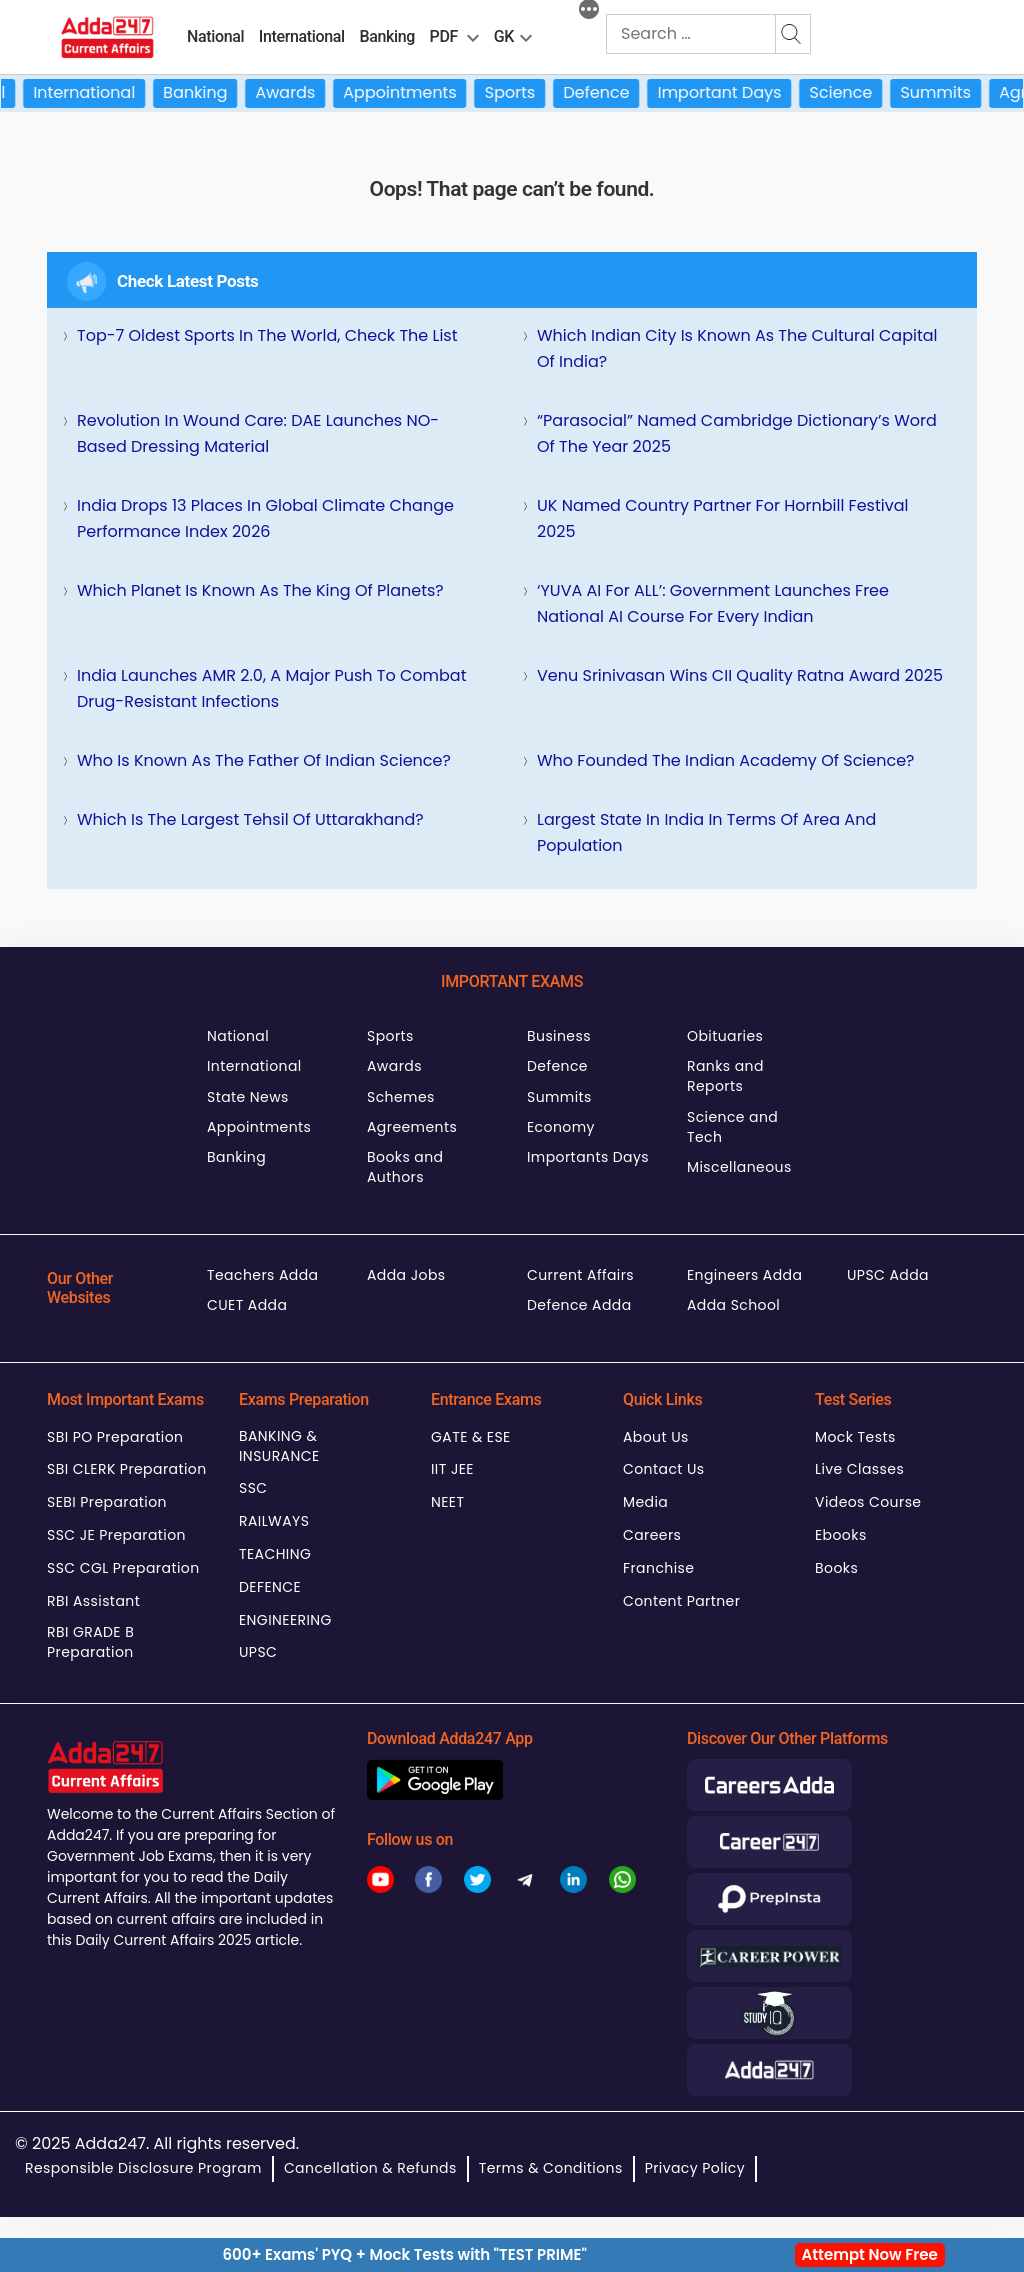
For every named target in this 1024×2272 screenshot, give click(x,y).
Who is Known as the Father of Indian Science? (264, 760)
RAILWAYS (274, 1521)
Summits (955, 92)
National (215, 36)
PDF (444, 36)
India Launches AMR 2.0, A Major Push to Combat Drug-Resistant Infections (272, 688)
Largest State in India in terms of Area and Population (706, 832)
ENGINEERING (285, 1620)
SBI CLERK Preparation (127, 1469)
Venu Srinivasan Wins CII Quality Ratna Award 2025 (740, 675)
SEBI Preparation (107, 1502)
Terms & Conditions (551, 2168)
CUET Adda (247, 1305)
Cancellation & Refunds (370, 2168)
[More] (589, 12)
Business (559, 1036)
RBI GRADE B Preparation (90, 1642)
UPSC (258, 1652)
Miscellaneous (739, 1167)
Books (836, 1568)
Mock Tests (855, 1437)
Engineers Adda (744, 1275)
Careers (652, 1535)
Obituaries (725, 1036)
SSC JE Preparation (116, 1535)
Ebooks (841, 1535)
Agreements (412, 1127)
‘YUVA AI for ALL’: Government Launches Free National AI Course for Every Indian (713, 603)
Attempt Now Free (870, 2254)
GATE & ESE (471, 1437)
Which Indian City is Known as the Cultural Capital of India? (737, 348)
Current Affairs (580, 1275)
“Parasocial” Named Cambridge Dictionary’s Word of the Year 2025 (737, 433)
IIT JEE (452, 1469)
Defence (616, 92)
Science (860, 92)
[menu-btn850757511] (526, 34)
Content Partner (681, 1601)
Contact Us (664, 1469)
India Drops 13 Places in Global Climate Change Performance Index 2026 (265, 518)
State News (248, 1097)
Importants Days (588, 1157)
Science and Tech (732, 1127)
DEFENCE (270, 1587)
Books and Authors (405, 1167)
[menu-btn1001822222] (473, 34)
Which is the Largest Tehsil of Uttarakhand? (250, 819)
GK (504, 36)
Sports (529, 92)
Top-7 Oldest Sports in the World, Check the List (267, 335)
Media (645, 1502)
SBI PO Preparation (115, 1437)
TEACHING (275, 1554)
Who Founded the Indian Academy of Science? (725, 760)
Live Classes (859, 1469)
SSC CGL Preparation (123, 1568)
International (302, 36)
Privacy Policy (695, 2168)
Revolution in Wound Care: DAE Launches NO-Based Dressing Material (258, 433)
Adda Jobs (406, 1275)
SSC (253, 1488)
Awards (305, 92)
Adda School (733, 1305)
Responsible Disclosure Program (143, 2168)
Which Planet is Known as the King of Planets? (260, 590)
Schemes (401, 1097)
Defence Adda (579, 1305)
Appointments (419, 92)
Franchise (658, 1568)
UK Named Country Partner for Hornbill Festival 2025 (722, 518)
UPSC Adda (888, 1275)
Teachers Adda (262, 1275)
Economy (561, 1127)
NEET (447, 1502)
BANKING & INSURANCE (279, 1446)
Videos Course (868, 1502)
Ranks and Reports (725, 1076)
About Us (656, 1437)
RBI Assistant (93, 1601)
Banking (387, 36)
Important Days (739, 92)
